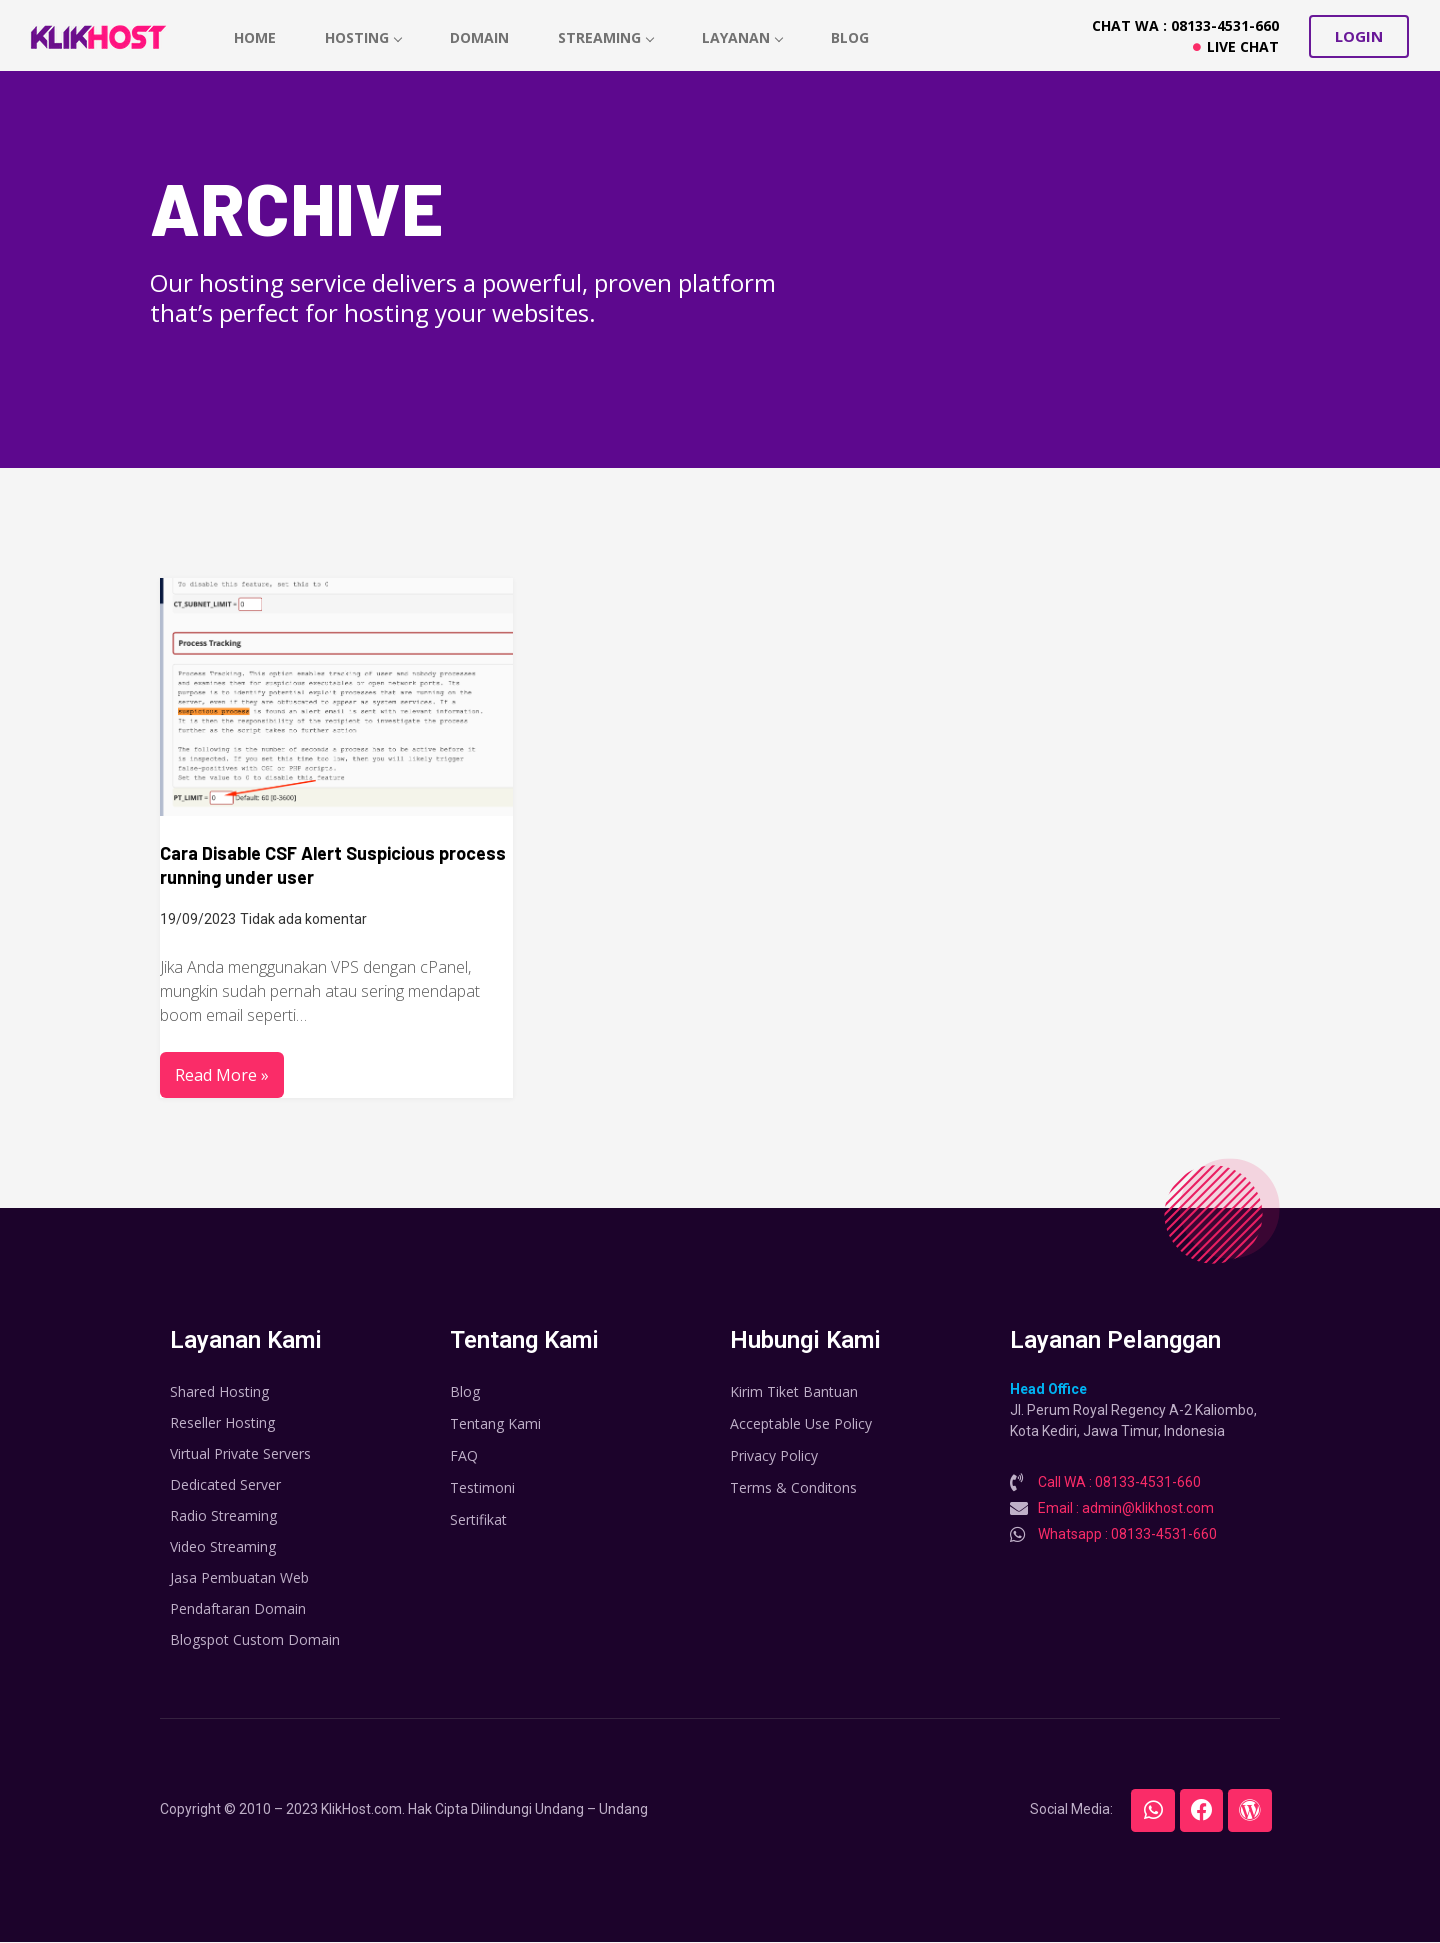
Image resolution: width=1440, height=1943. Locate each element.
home (255, 37)
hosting (364, 37)
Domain (481, 37)
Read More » (222, 1075)
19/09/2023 (198, 919)
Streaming (609, 37)
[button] (1359, 36)
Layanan (746, 37)
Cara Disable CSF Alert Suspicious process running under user (333, 865)
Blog (855, 37)
